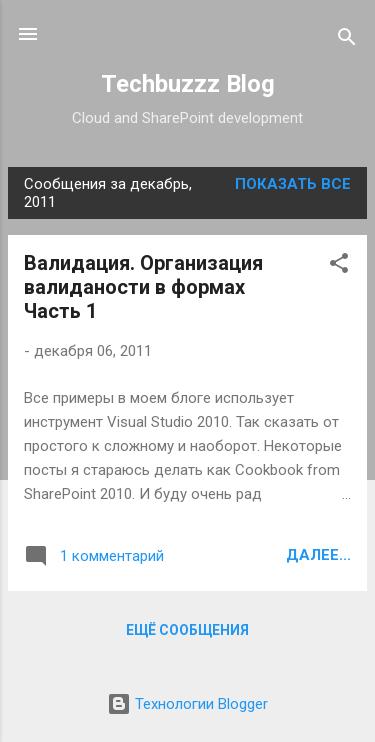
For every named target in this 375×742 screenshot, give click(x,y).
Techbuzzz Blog (188, 84)
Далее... (318, 555)
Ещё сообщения (187, 630)
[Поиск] (347, 40)
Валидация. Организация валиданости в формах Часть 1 (143, 287)
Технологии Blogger (187, 704)
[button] (339, 266)
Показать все (293, 184)
